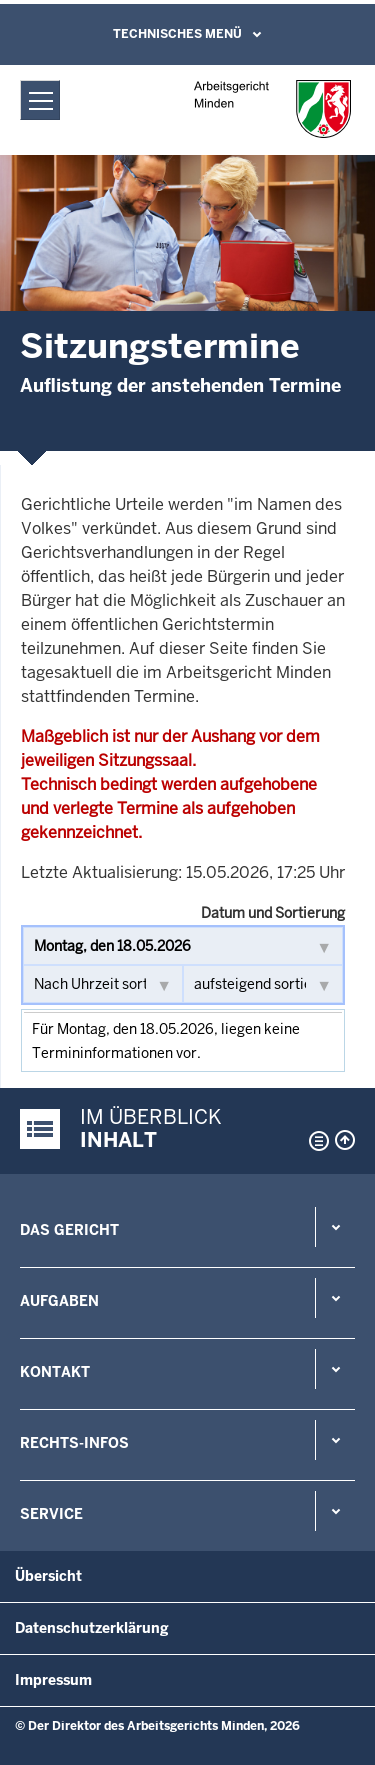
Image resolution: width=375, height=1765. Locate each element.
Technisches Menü (177, 34)
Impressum (53, 1680)
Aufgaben (59, 1301)
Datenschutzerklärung (92, 1628)
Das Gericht (69, 1230)
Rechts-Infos (74, 1443)
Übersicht (48, 1576)
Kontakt (55, 1372)
